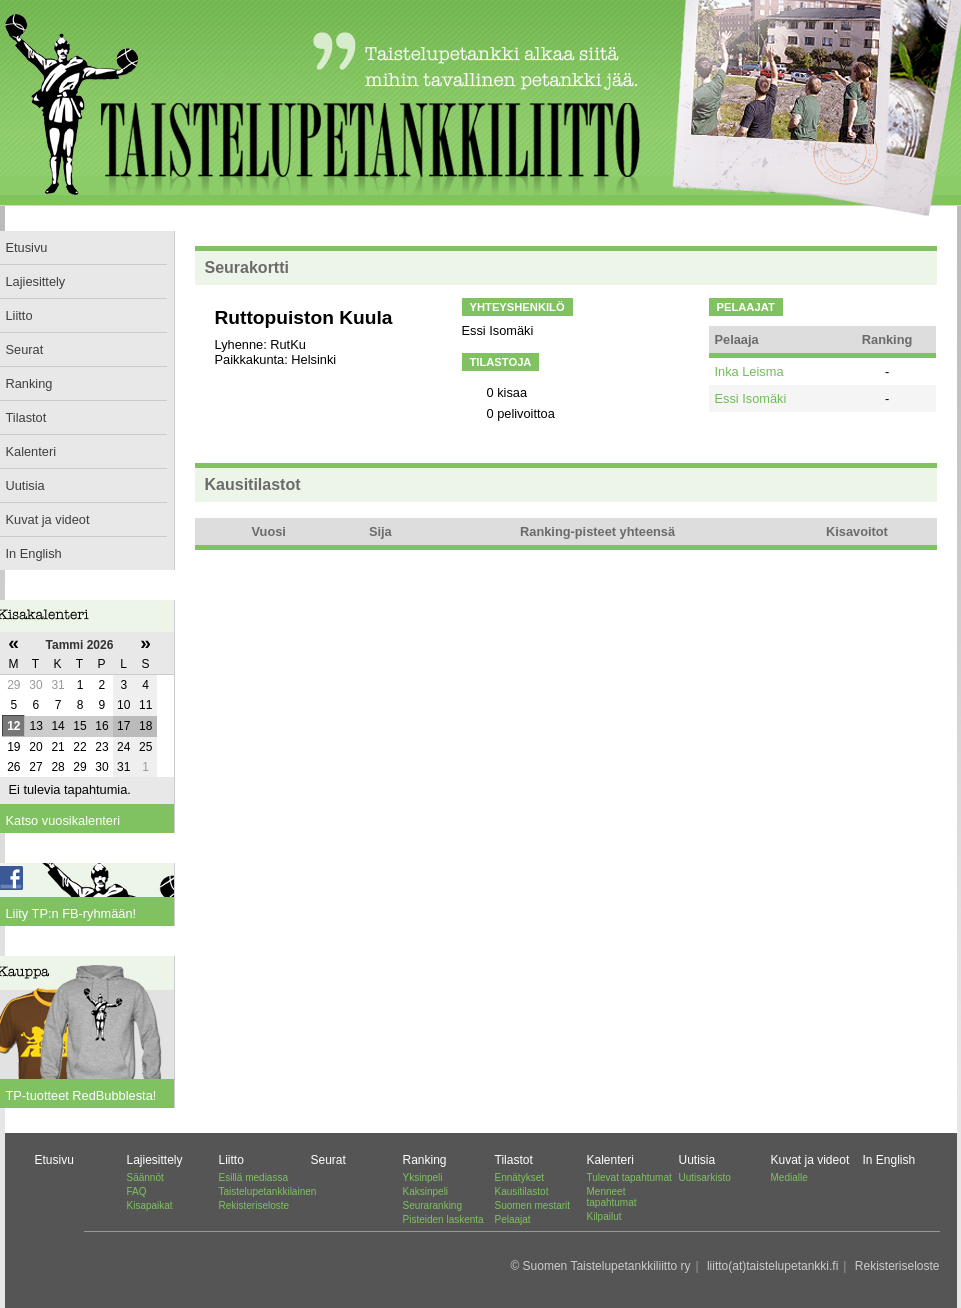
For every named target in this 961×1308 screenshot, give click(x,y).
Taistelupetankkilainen (268, 1191)
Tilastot (514, 1160)
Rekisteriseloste (254, 1205)
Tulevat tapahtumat (629, 1177)
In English (889, 1160)
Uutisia (697, 1160)
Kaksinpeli (426, 1191)
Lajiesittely (155, 1160)
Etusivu (54, 1160)
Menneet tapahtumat (612, 1197)
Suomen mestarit (533, 1205)
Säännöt (145, 1177)
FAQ (137, 1191)
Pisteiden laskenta (443, 1219)
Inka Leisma (749, 371)
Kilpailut (604, 1216)
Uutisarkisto (705, 1177)
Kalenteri (610, 1160)
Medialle (789, 1177)
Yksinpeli (423, 1177)
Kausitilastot (522, 1191)
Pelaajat (513, 1219)
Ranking (425, 1160)
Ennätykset (519, 1177)
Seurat (328, 1160)
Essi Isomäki (751, 398)
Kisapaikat (150, 1205)
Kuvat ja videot (810, 1160)
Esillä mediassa (253, 1177)
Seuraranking (432, 1205)
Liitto (231, 1160)
